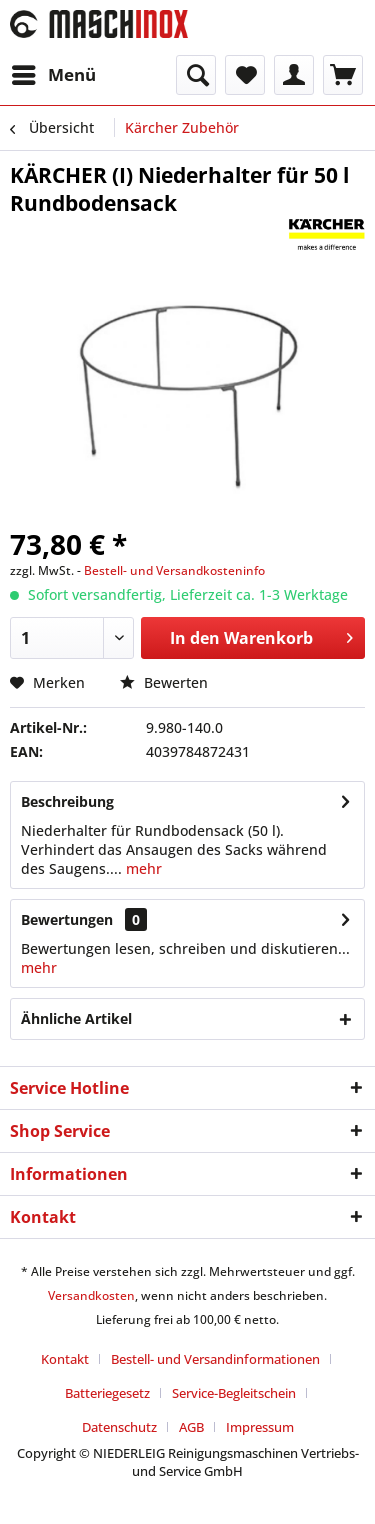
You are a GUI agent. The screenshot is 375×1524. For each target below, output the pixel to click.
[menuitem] (53, 75)
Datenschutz (119, 1427)
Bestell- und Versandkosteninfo (174, 570)
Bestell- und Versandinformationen (215, 1359)
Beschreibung (67, 801)
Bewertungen (67, 919)
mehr (142, 868)
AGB (191, 1427)
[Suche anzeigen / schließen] (196, 75)
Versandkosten (91, 1295)
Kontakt (65, 1359)
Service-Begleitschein (234, 1393)
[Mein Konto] (294, 75)
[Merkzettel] (245, 75)
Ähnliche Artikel (76, 1018)
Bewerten (164, 682)
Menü (54, 72)
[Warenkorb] (343, 75)
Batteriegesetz (107, 1393)
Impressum (260, 1427)
